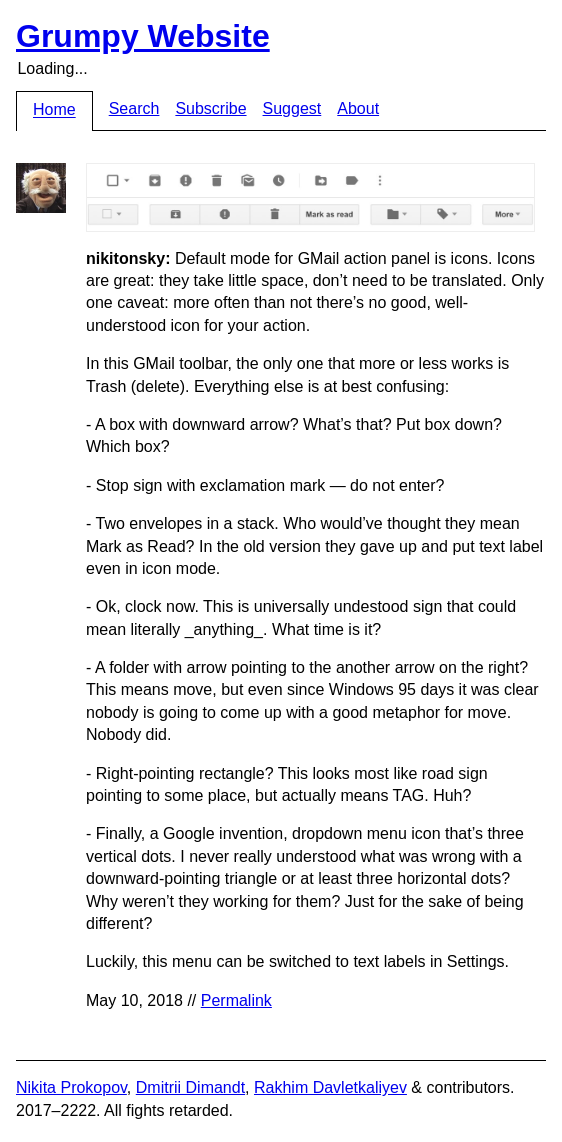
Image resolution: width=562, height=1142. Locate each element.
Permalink (236, 1000)
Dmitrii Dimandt (190, 1087)
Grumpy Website (143, 36)
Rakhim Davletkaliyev (330, 1087)
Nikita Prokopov (71, 1087)
